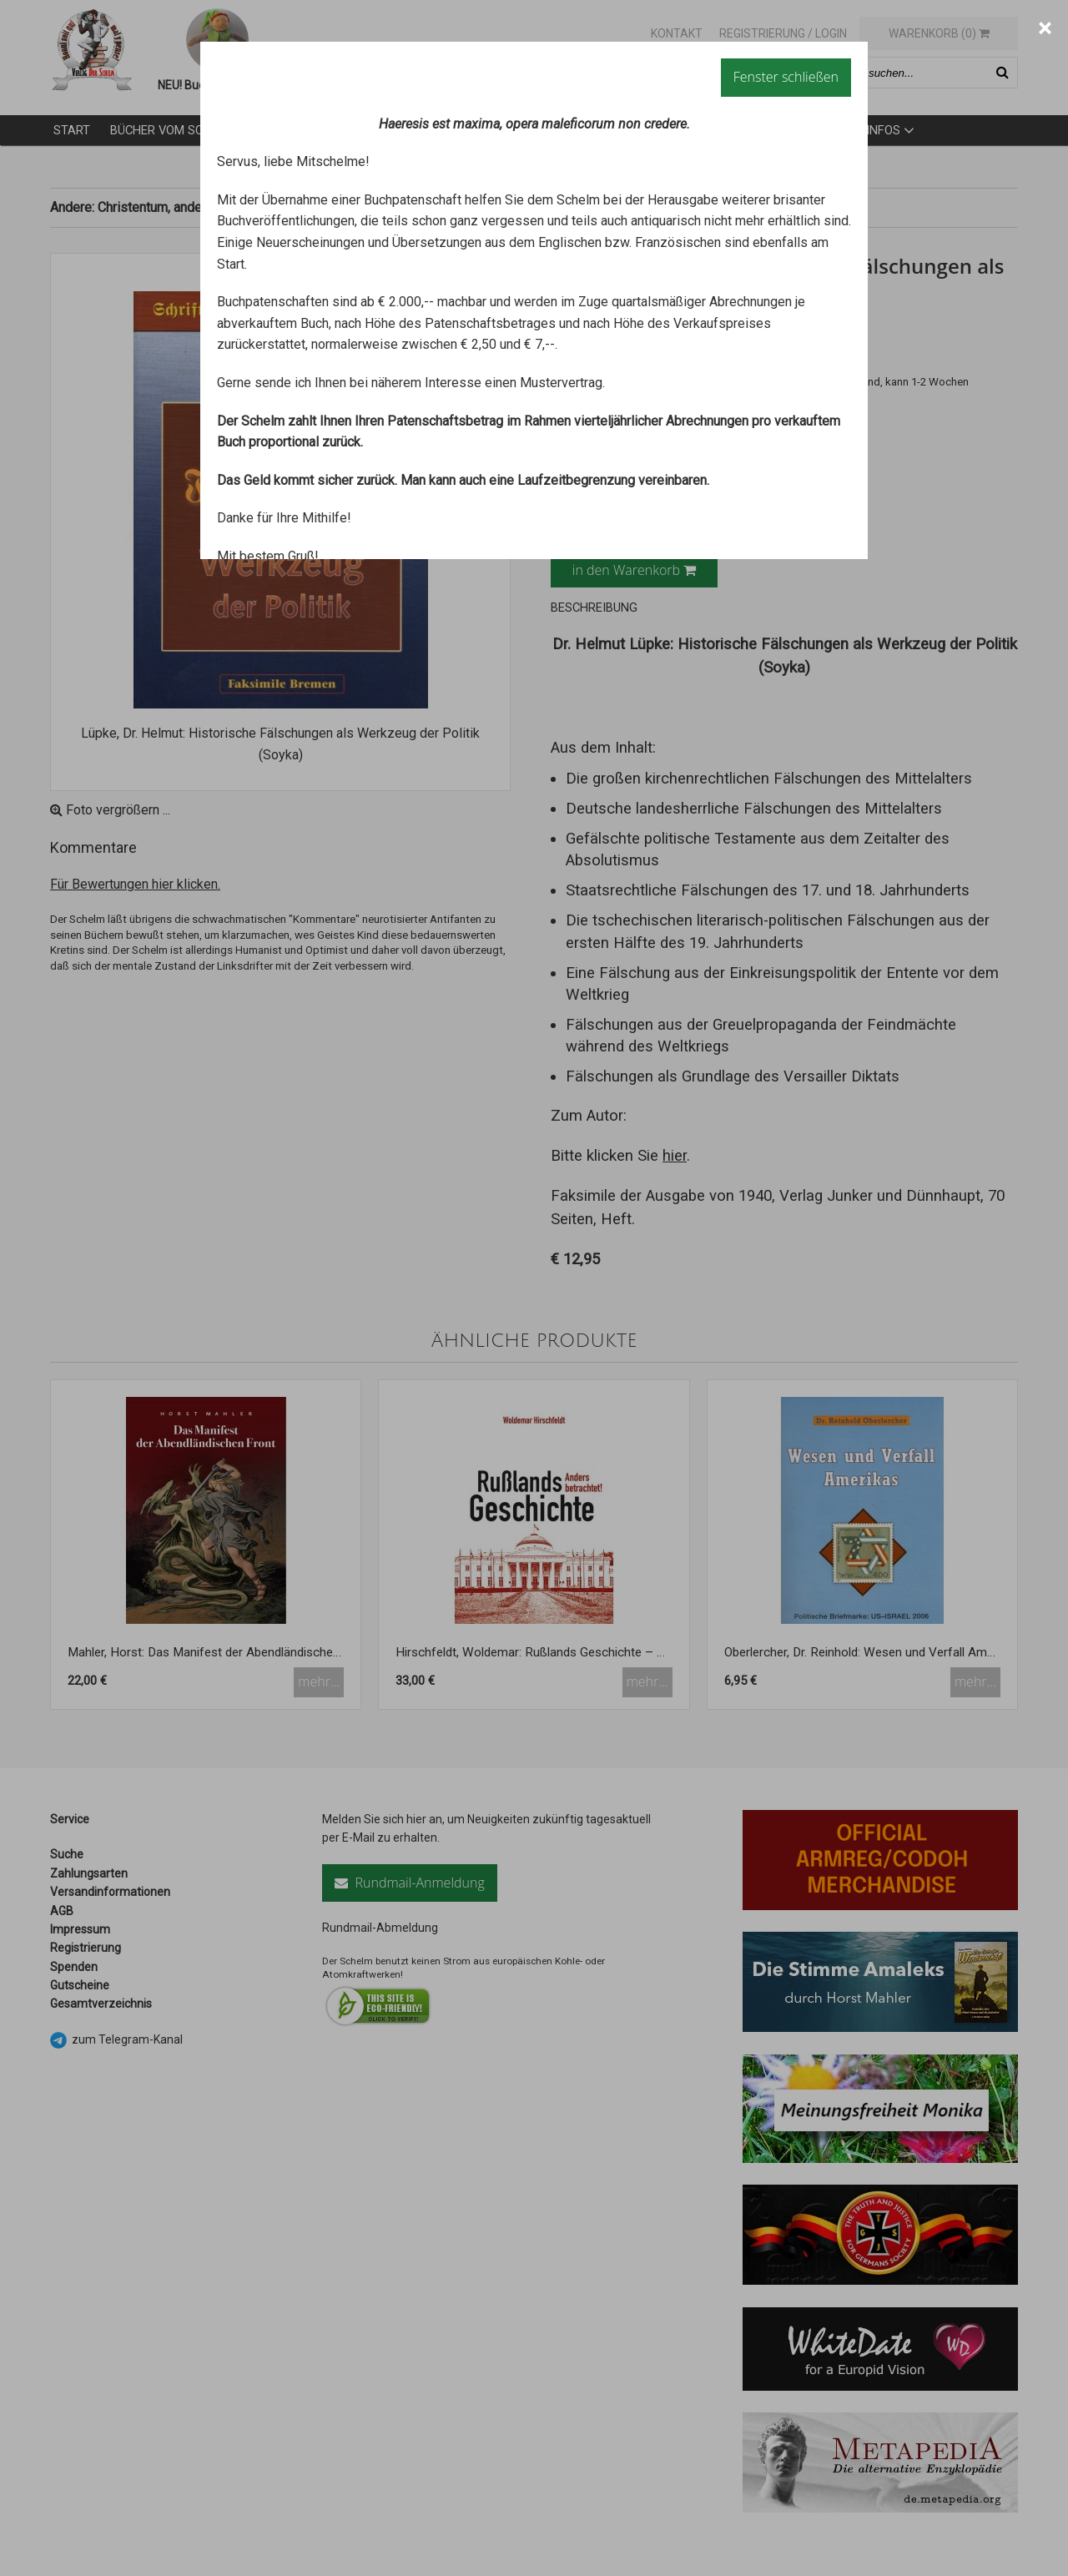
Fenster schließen (786, 77)
